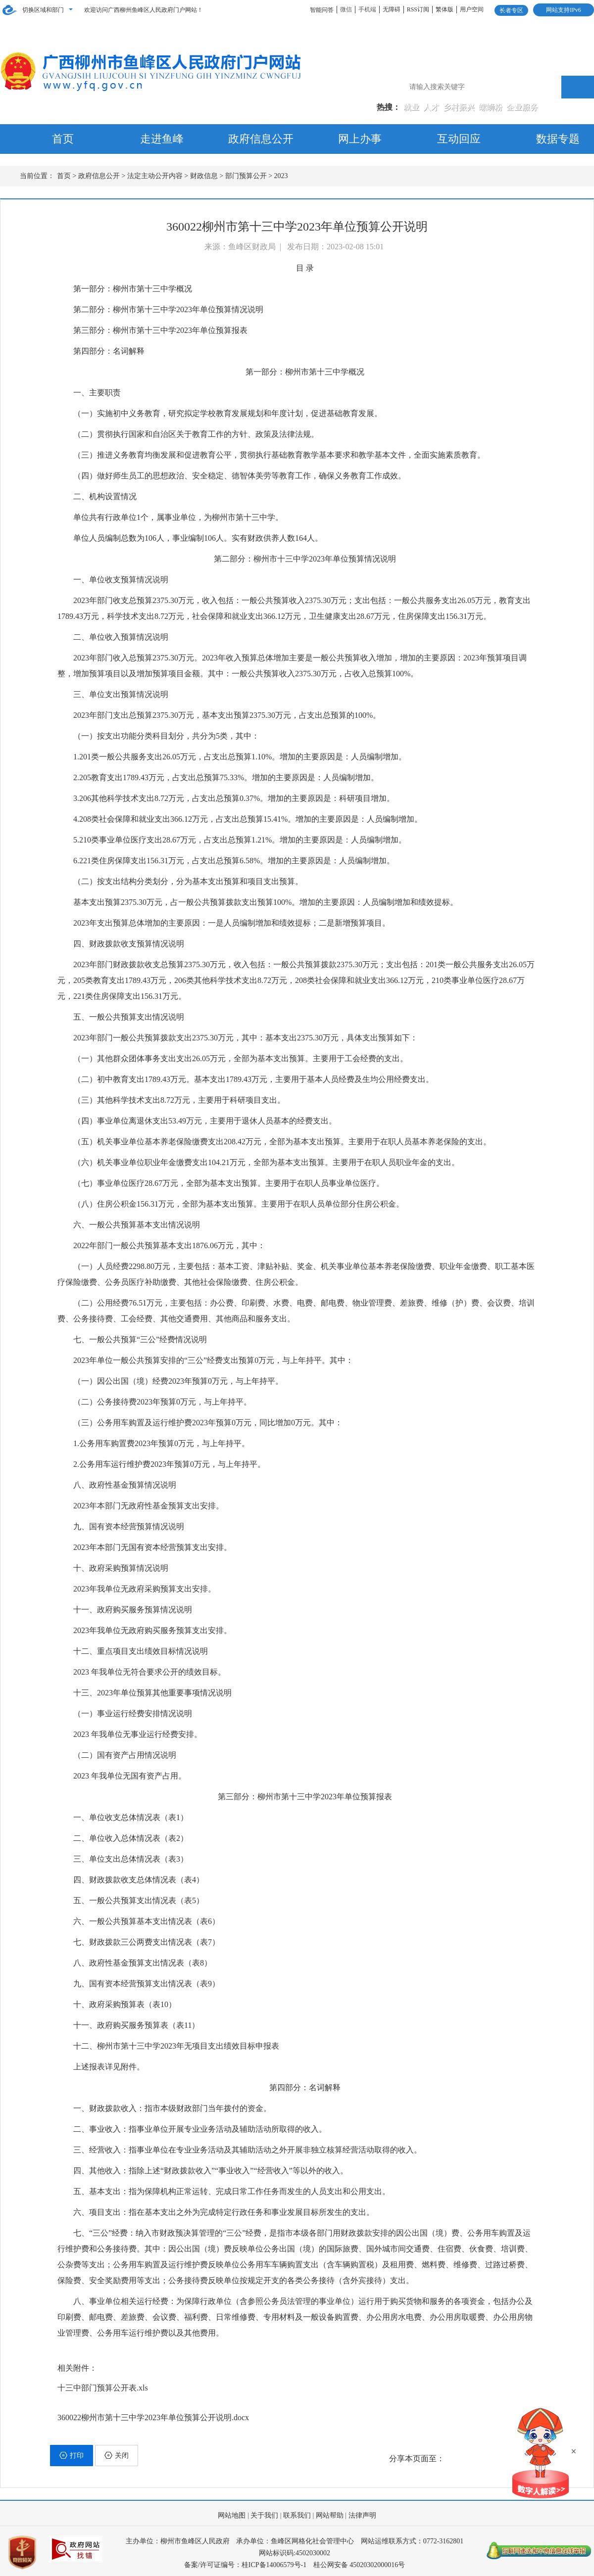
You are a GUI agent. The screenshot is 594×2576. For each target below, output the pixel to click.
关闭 (116, 2455)
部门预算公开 (246, 176)
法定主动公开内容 (155, 176)
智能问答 (322, 9)
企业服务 (522, 107)
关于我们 (264, 2515)
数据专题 (558, 139)
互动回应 (459, 139)
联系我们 (297, 2515)
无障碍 (391, 9)
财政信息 (204, 176)
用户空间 (472, 9)
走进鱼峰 (162, 139)
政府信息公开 (261, 139)
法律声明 (362, 2515)
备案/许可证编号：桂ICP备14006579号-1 (245, 2565)
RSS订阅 (418, 9)
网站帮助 (330, 2515)
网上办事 (360, 139)
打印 (71, 2455)
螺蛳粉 (491, 107)
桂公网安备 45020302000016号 (359, 2565)
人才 (432, 107)
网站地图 (232, 2515)
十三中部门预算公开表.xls (102, 2388)
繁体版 (444, 9)
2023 (281, 176)
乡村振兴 (460, 107)
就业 (412, 107)
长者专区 (511, 10)
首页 (63, 139)
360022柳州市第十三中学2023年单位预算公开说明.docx (153, 2417)
